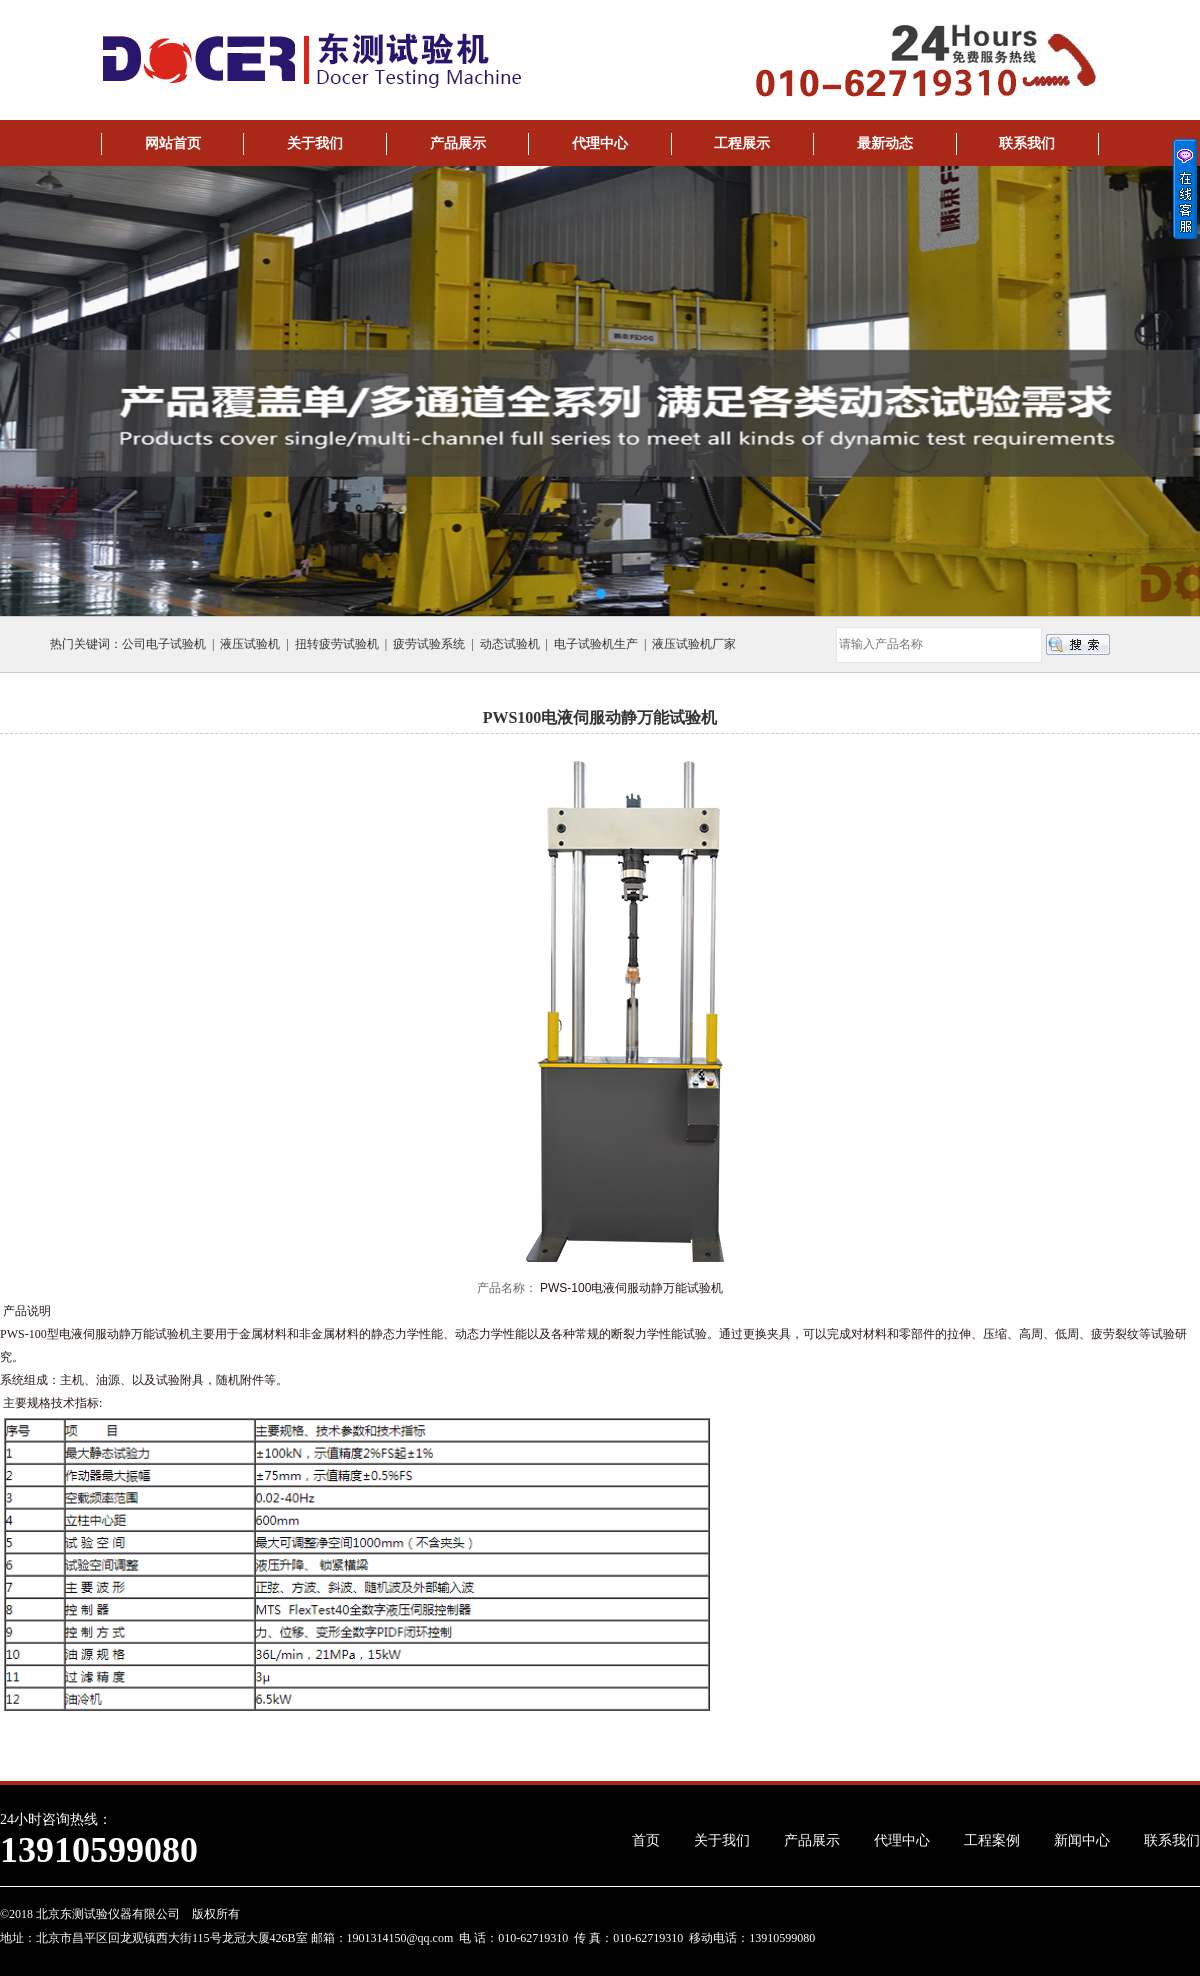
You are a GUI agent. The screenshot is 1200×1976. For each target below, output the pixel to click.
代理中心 (600, 143)
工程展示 (742, 143)
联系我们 (1027, 143)
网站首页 (173, 143)
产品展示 (458, 143)
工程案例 (992, 1840)
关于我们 (315, 143)
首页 (646, 1840)
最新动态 (885, 143)
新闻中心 (1082, 1840)
